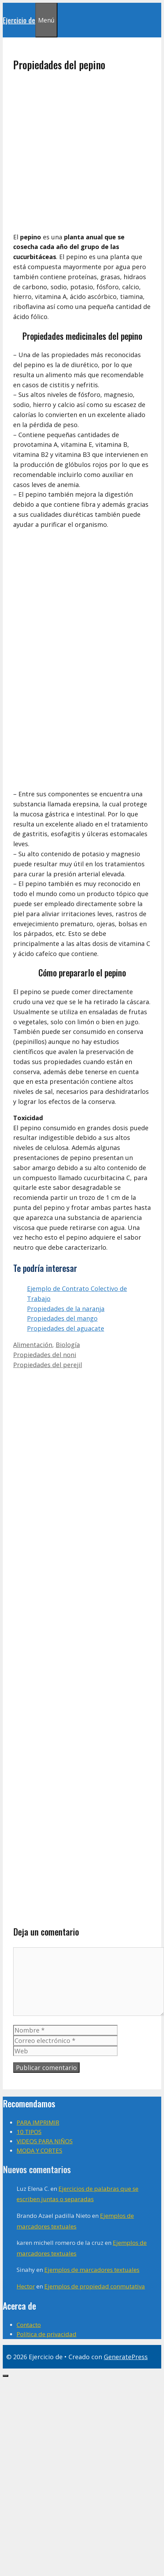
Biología (68, 1344)
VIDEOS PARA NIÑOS (45, 2141)
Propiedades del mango (62, 1318)
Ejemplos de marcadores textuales (91, 2270)
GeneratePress (126, 2357)
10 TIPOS (29, 2132)
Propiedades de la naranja (65, 1308)
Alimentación (32, 1344)
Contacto (29, 2325)
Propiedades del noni (44, 1355)
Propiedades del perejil (47, 1365)
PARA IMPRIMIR (38, 2122)
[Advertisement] (75, 152)
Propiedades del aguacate (65, 1328)
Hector (26, 2286)
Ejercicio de (19, 20)
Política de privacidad (46, 2334)
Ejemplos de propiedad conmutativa (94, 2286)
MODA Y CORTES (39, 2150)
